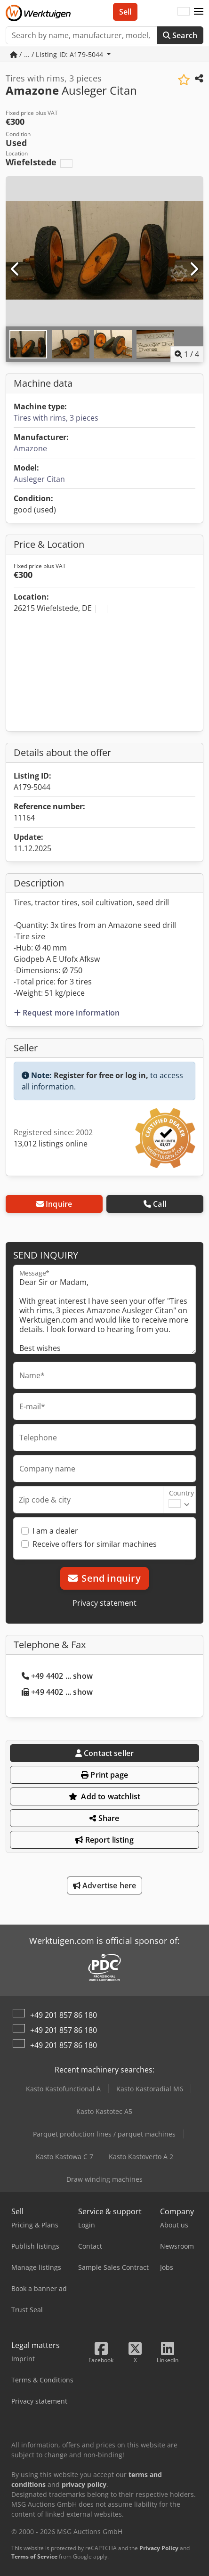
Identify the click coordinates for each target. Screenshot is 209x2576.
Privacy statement (104, 1603)
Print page (104, 1775)
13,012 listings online (51, 1143)
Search (180, 35)
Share (104, 1818)
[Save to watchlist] (183, 79)
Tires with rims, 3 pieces (56, 418)
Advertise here (105, 1885)
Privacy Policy (158, 2548)
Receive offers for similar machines (94, 1544)
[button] (198, 12)
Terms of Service (34, 2556)
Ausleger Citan (39, 479)
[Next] (193, 269)
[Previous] (15, 269)
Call (155, 1204)
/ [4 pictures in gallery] (187, 354)
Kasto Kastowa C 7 (64, 2156)
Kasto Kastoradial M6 (149, 2088)
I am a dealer (55, 1531)
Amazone (30, 448)
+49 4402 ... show (57, 1676)
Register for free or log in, (101, 1075)
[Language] (183, 12)
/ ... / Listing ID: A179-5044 (57, 54)
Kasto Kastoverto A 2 (141, 2156)
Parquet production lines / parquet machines (104, 2133)
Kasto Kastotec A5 (104, 2111)
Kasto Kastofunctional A (63, 2088)
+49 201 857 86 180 (63, 2015)
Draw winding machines (104, 2179)
